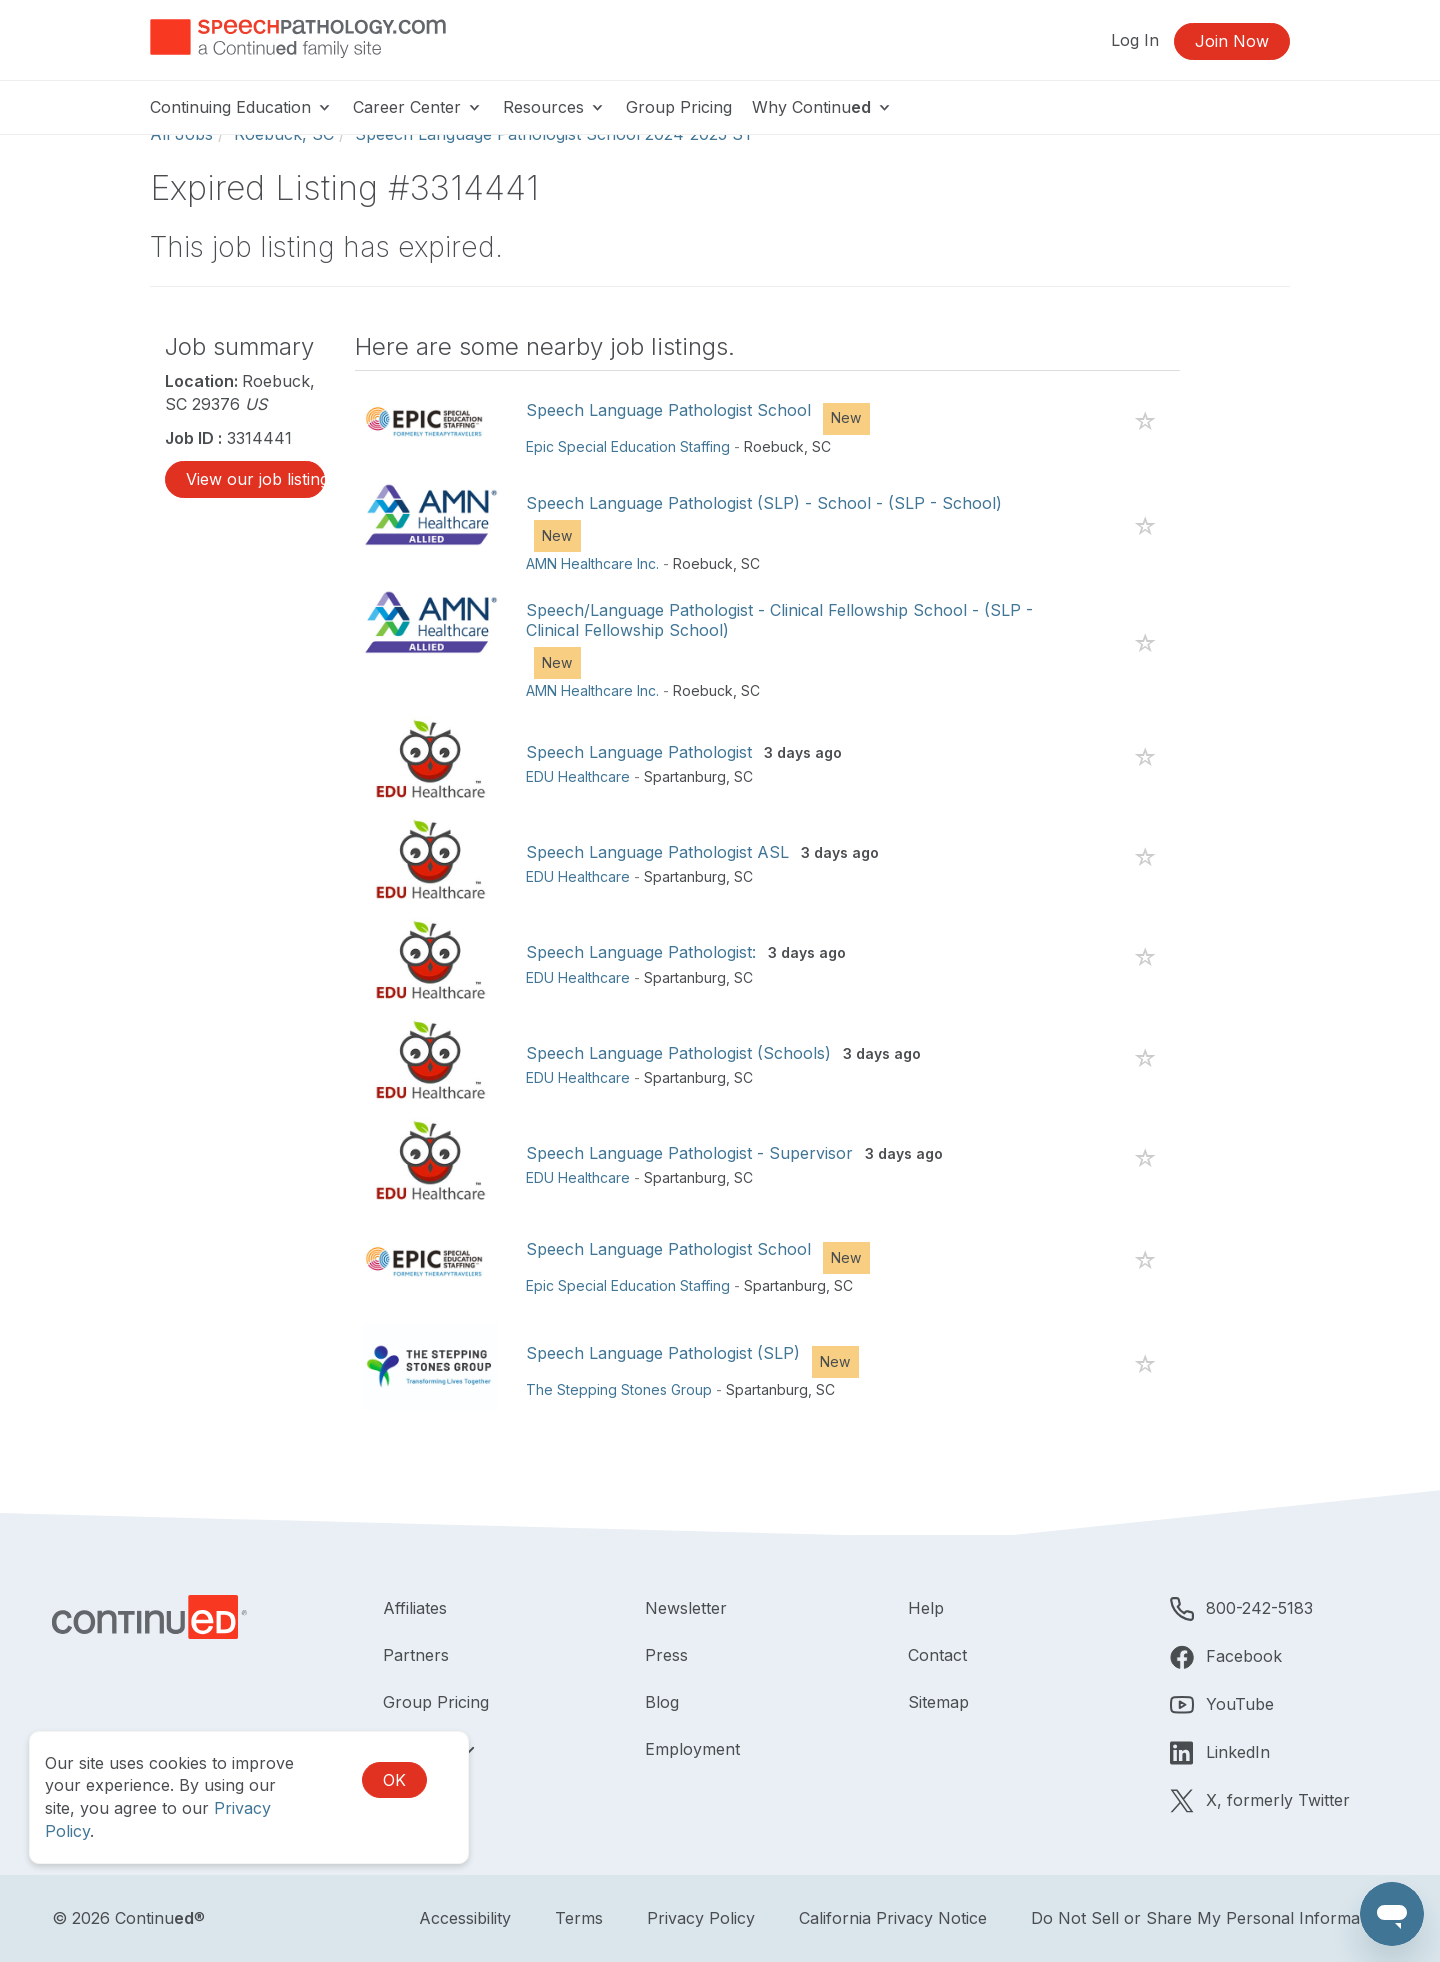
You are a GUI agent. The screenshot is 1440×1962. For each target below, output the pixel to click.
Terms (579, 1918)
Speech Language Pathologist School (668, 410)
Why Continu (822, 107)
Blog (662, 1702)
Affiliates (415, 1608)
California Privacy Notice (893, 1918)
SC (821, 446)
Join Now (1232, 41)
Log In (1135, 40)
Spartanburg (685, 776)
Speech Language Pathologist (639, 752)
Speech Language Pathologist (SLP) (663, 1353)
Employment (692, 1749)
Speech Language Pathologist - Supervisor (689, 1153)
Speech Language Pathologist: (641, 952)
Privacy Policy (701, 1918)
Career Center (418, 107)
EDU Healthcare (578, 776)
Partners (416, 1655)
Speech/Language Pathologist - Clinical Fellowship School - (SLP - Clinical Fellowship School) (779, 619)
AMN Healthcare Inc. (592, 563)
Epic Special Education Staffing (628, 446)
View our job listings (255, 479)
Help (926, 1608)
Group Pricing (679, 107)
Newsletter (686, 1608)
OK (394, 1780)
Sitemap (938, 1702)
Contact (937, 1655)
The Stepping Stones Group (619, 1389)
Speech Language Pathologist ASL (657, 852)
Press (666, 1655)
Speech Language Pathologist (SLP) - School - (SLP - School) (764, 503)
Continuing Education (241, 107)
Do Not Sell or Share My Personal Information (1209, 1918)
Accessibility (465, 1918)
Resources (554, 107)
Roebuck (774, 446)
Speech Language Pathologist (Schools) (678, 1053)
